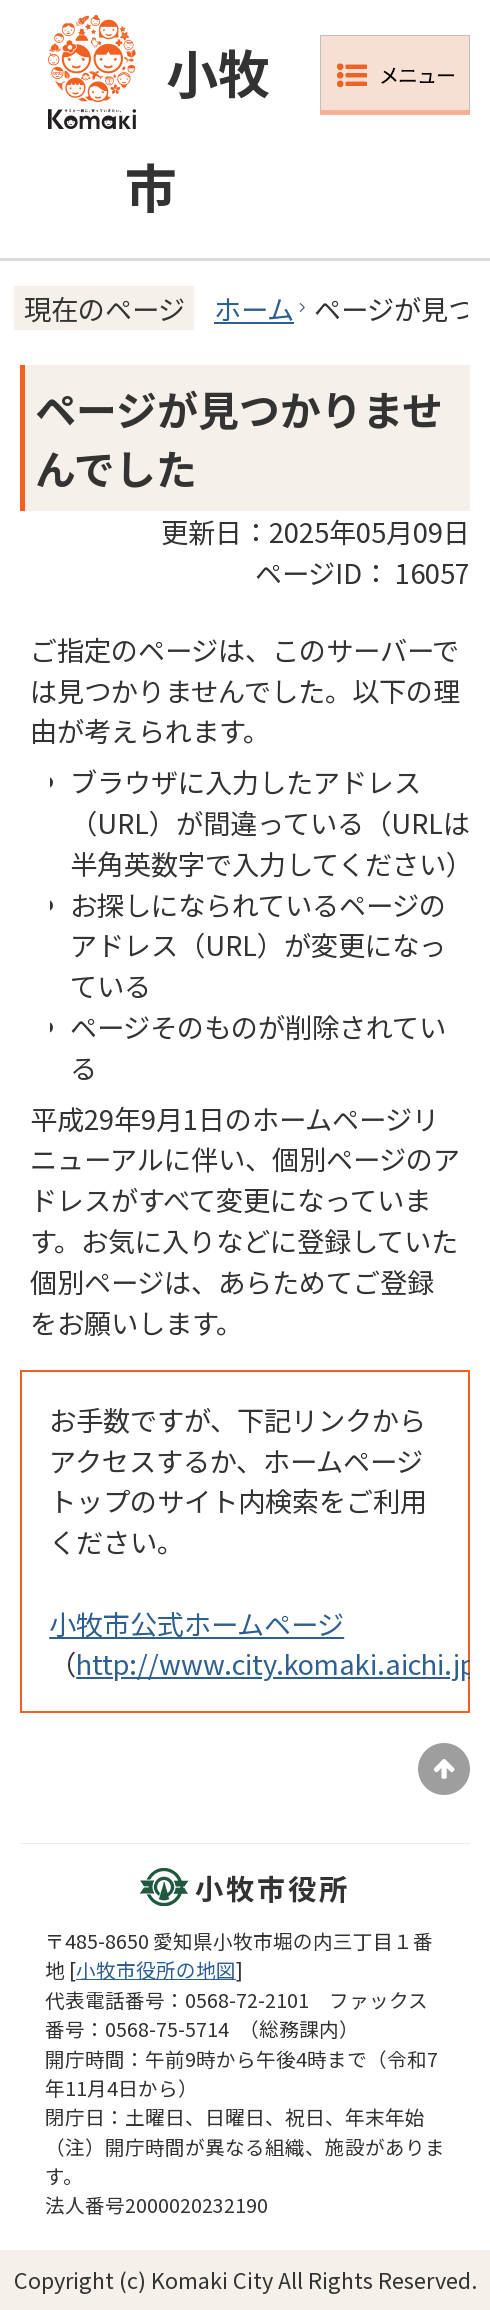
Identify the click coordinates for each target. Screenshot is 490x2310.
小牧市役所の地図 (156, 1969)
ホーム (254, 308)
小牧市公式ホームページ (196, 1623)
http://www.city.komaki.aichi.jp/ (281, 1663)
